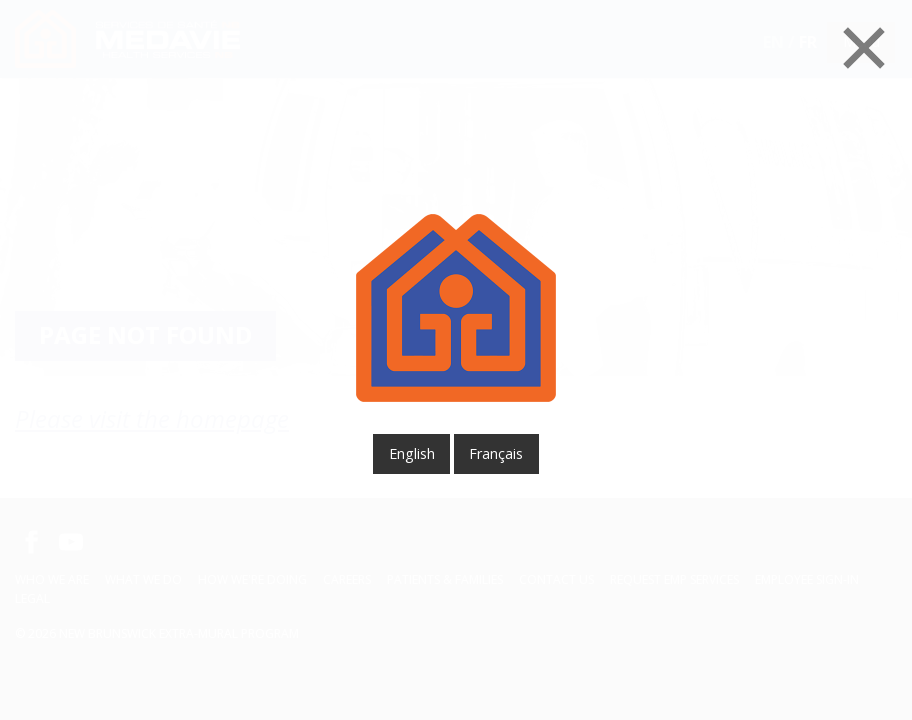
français (496, 453)
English (412, 453)
